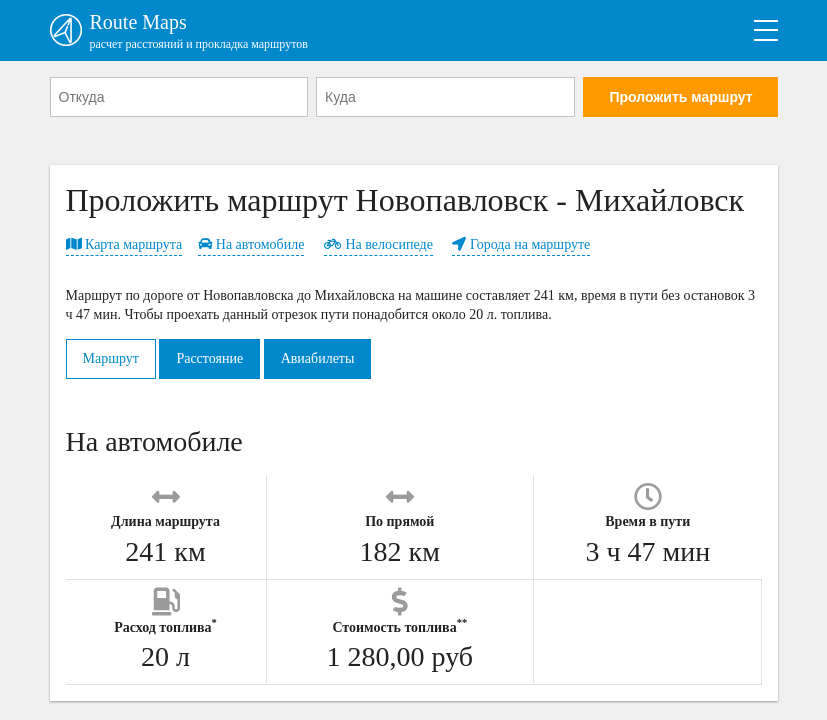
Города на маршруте (521, 244)
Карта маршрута (124, 244)
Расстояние (209, 358)
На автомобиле (251, 244)
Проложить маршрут (680, 97)
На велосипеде (378, 244)
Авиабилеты (318, 358)
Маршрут (111, 358)
